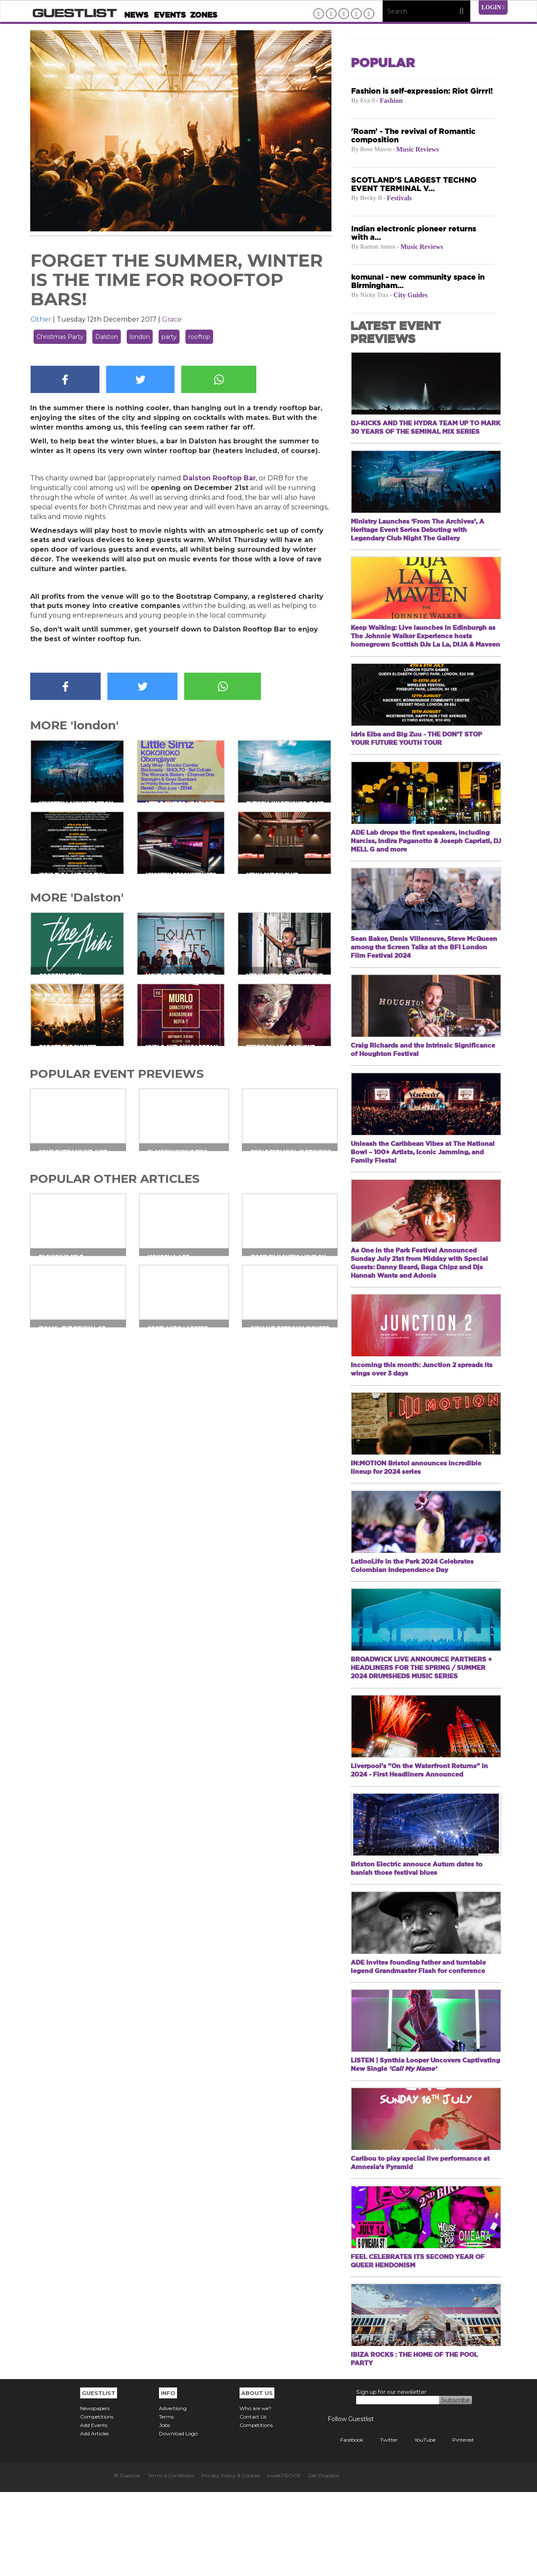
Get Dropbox (323, 2559)
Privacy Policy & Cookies (230, 2559)
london (140, 337)
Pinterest (457, 2524)
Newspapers (94, 2492)
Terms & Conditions (171, 2559)
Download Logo (178, 2517)
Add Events (93, 2509)
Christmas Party (59, 337)
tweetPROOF (284, 2559)
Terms (166, 2500)
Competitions (96, 2500)
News (136, 15)
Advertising (173, 2492)
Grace (172, 319)
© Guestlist (127, 2559)
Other (41, 319)
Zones (203, 15)
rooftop (199, 337)
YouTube (418, 2524)
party (169, 337)
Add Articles (94, 2517)
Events (170, 15)
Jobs (164, 2509)
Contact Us (253, 2500)
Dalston (106, 337)
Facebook (345, 2524)
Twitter (383, 2524)
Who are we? (255, 2492)
